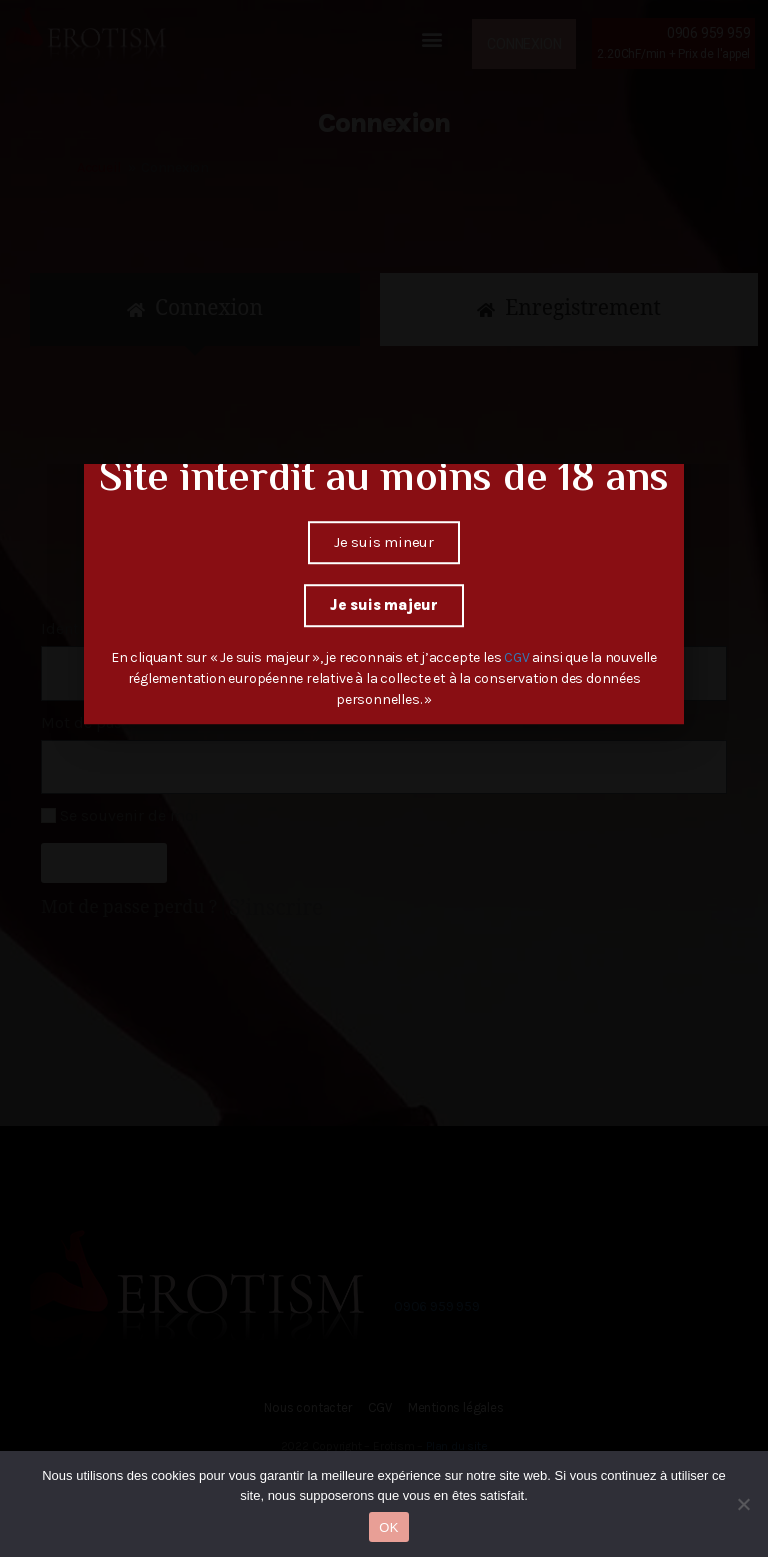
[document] (384, 778)
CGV (518, 600)
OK (388, 1527)
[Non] (743, 1504)
